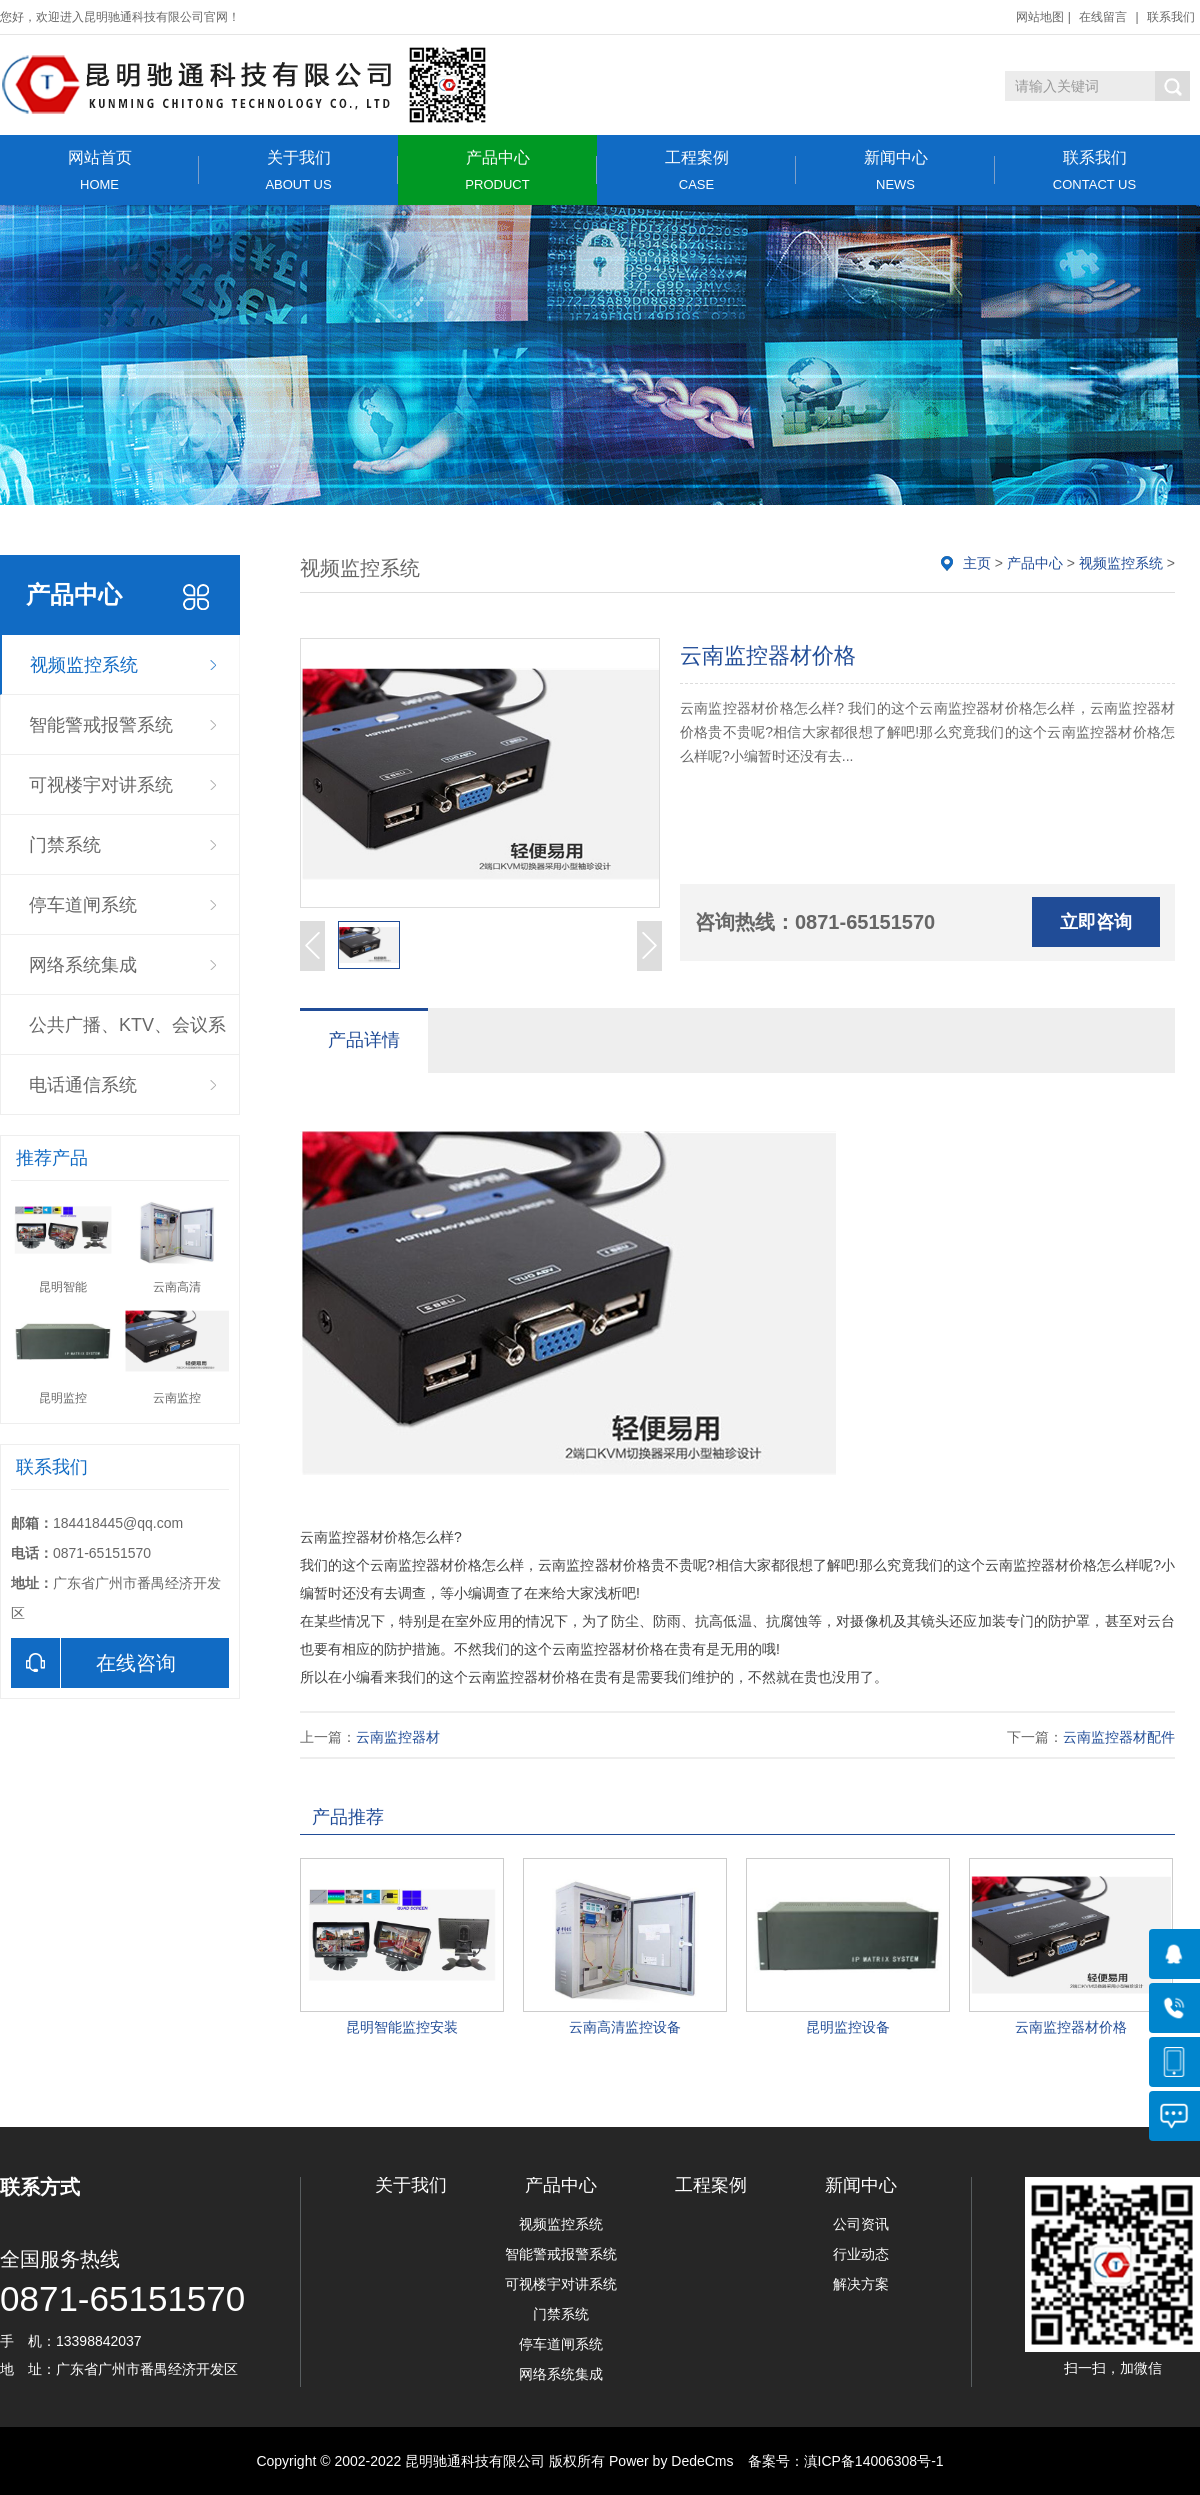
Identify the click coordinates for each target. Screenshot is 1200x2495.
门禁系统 (65, 845)
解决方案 (861, 2284)
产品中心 (497, 170)
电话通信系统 (83, 1085)
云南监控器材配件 (1119, 1737)
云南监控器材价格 (1071, 2027)
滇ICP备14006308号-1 (874, 2461)
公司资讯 (861, 2224)
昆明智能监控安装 (402, 2027)
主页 (977, 563)
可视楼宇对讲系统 (101, 785)
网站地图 (1040, 17)
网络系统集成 (83, 965)
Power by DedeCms (671, 2461)
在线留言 (1103, 17)
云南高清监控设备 (625, 2027)
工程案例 (696, 170)
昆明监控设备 (848, 2027)
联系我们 (1171, 17)
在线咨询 (93, 1663)
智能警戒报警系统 (101, 725)
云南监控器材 (398, 1737)
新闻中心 (895, 170)
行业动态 (861, 2254)
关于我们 (298, 170)
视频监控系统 (84, 665)
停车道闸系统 (83, 905)
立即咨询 (1096, 922)
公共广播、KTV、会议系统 (127, 1035)
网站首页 (99, 170)
